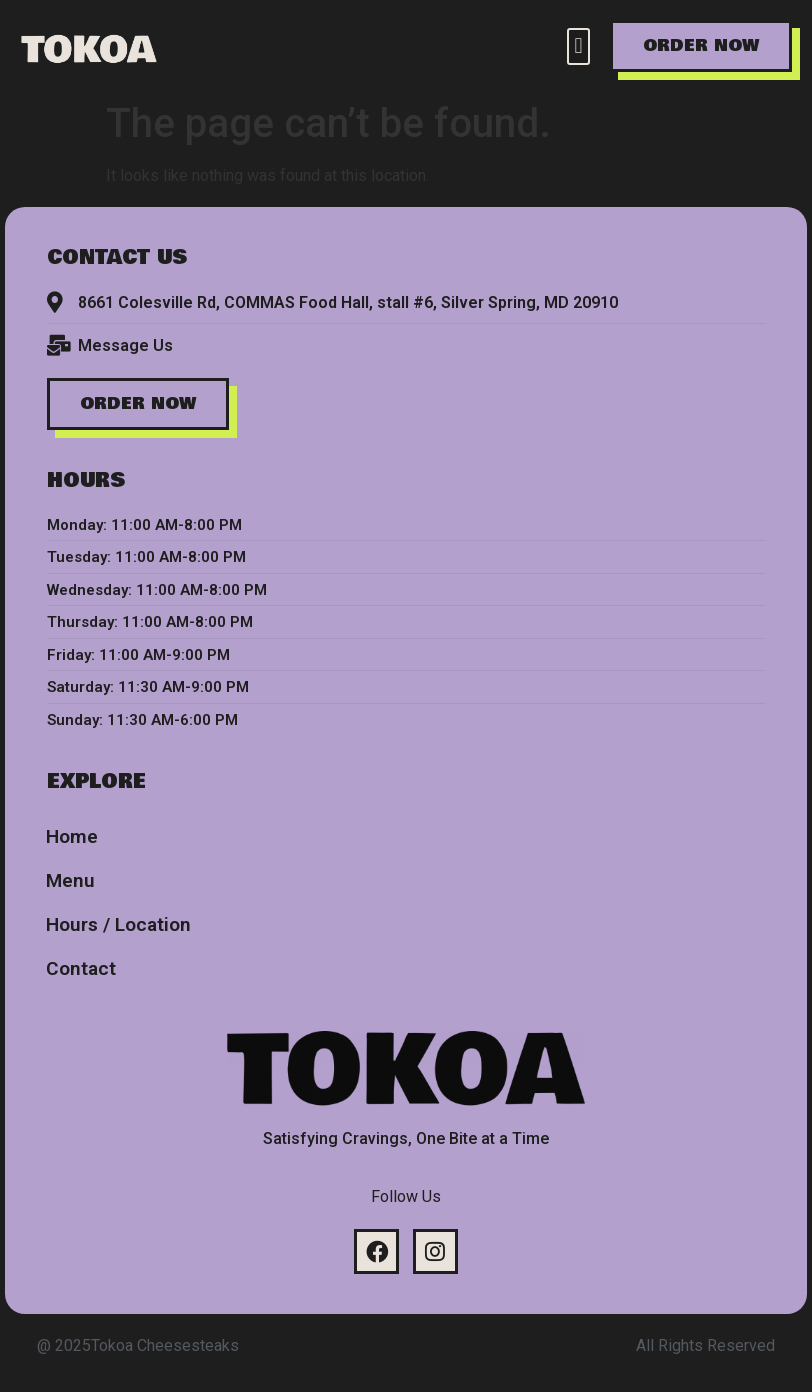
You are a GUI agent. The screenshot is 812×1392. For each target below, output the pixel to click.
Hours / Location (118, 924)
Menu (70, 880)
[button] (578, 46)
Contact (81, 968)
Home (72, 836)
